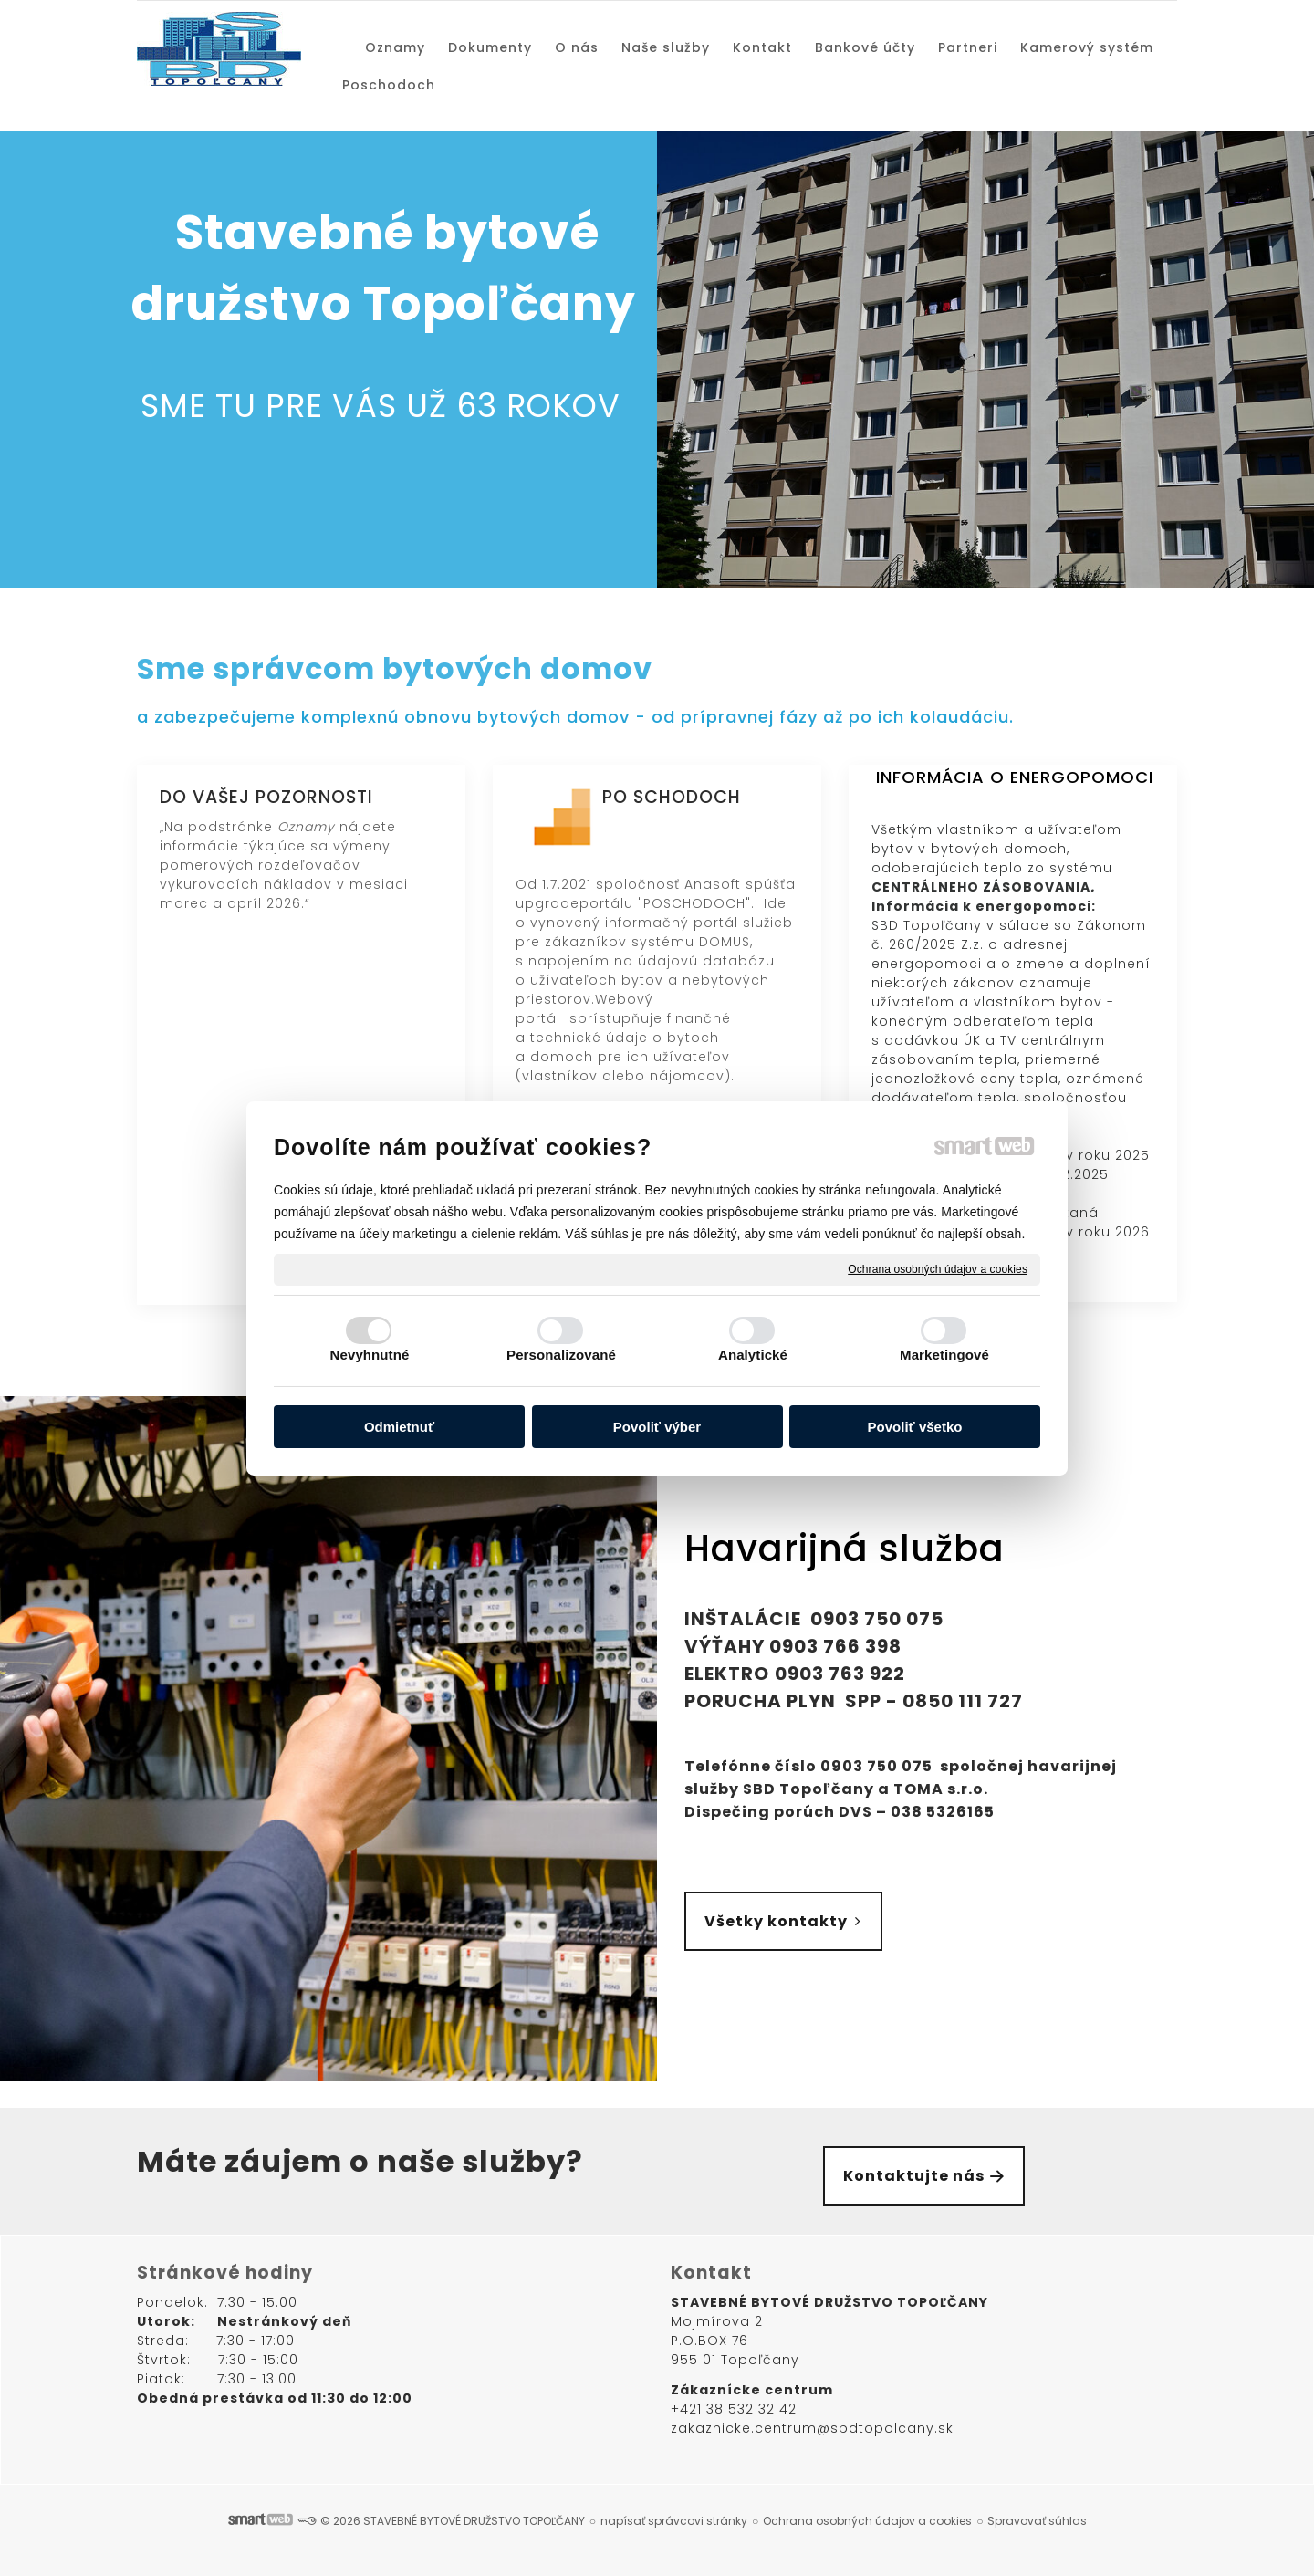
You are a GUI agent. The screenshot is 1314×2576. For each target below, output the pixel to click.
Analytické (752, 1354)
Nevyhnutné (370, 1354)
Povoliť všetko (915, 1426)
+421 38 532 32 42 (734, 2409)
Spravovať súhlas (1037, 2521)
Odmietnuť (399, 1426)
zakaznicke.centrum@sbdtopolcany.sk (812, 2428)
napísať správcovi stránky (673, 2521)
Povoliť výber (657, 1426)
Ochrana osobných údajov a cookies (937, 1268)
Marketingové (944, 1354)
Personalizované (561, 1354)
